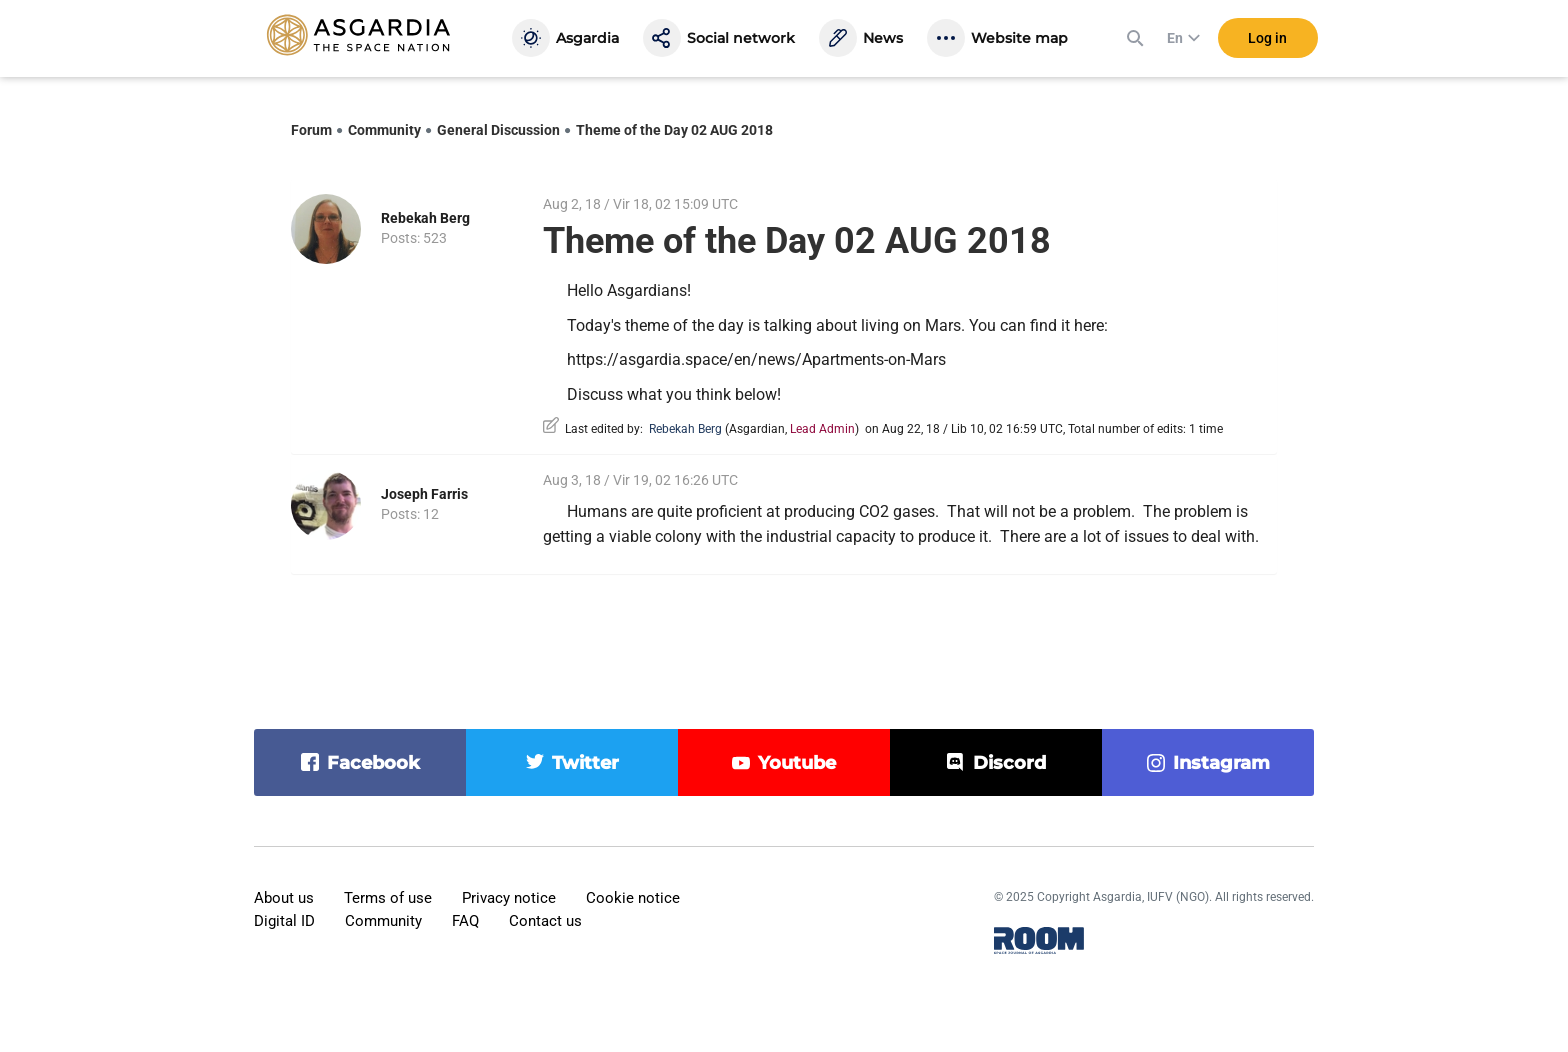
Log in (1267, 39)
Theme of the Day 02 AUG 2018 (674, 130)
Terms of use (388, 898)
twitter (585, 763)
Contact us (545, 921)
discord (1009, 763)
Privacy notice (509, 898)
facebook (373, 763)
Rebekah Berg (425, 218)
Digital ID (284, 921)
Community (384, 130)
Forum (311, 130)
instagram (1221, 763)
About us (284, 898)
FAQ (465, 921)
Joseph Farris (424, 494)
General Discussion (498, 130)
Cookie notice (633, 898)
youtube (797, 763)
